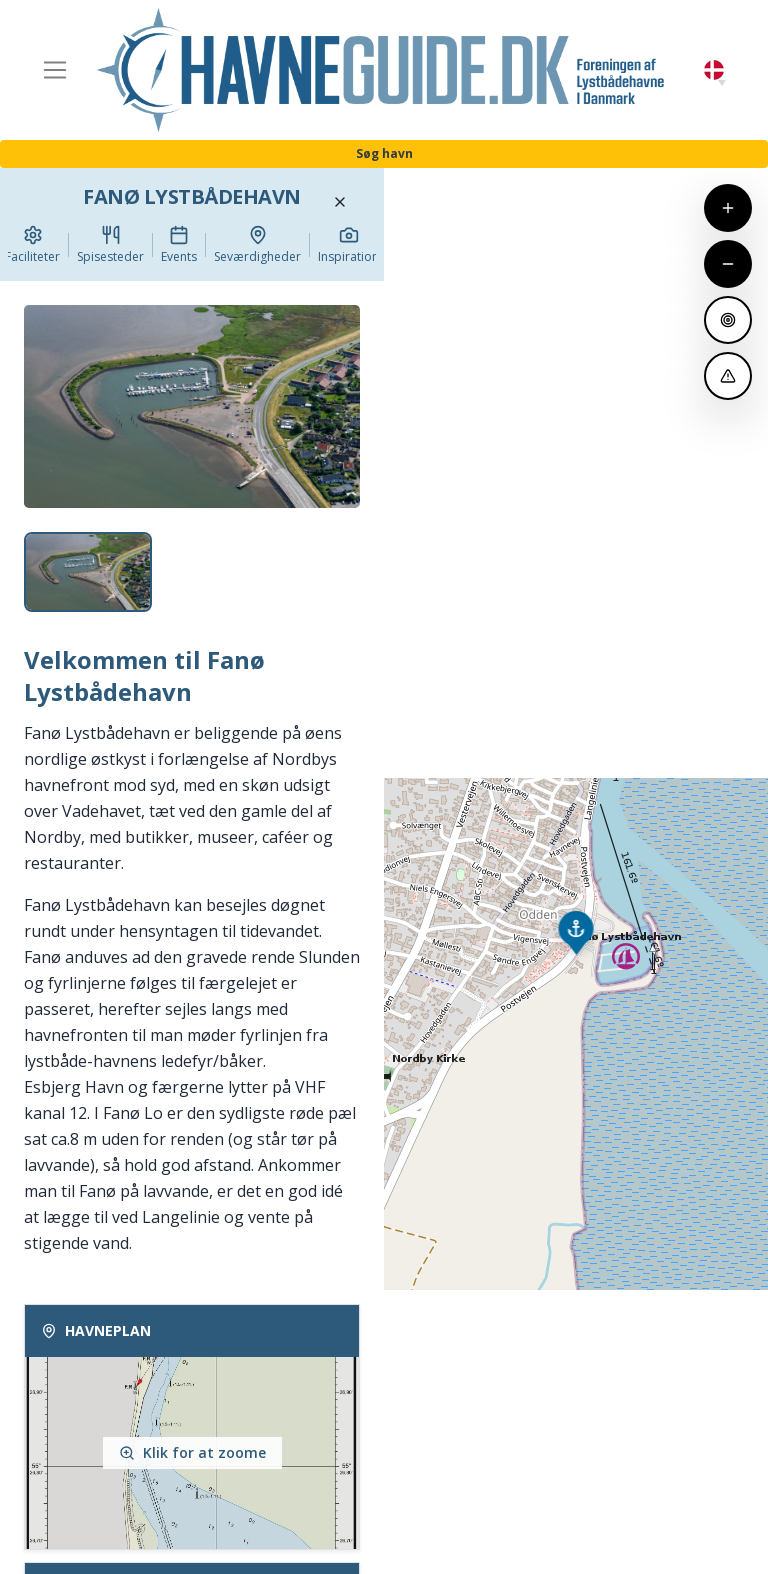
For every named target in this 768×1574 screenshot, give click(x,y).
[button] (722, 83)
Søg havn (384, 153)
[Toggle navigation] (55, 70)
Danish (714, 70)
